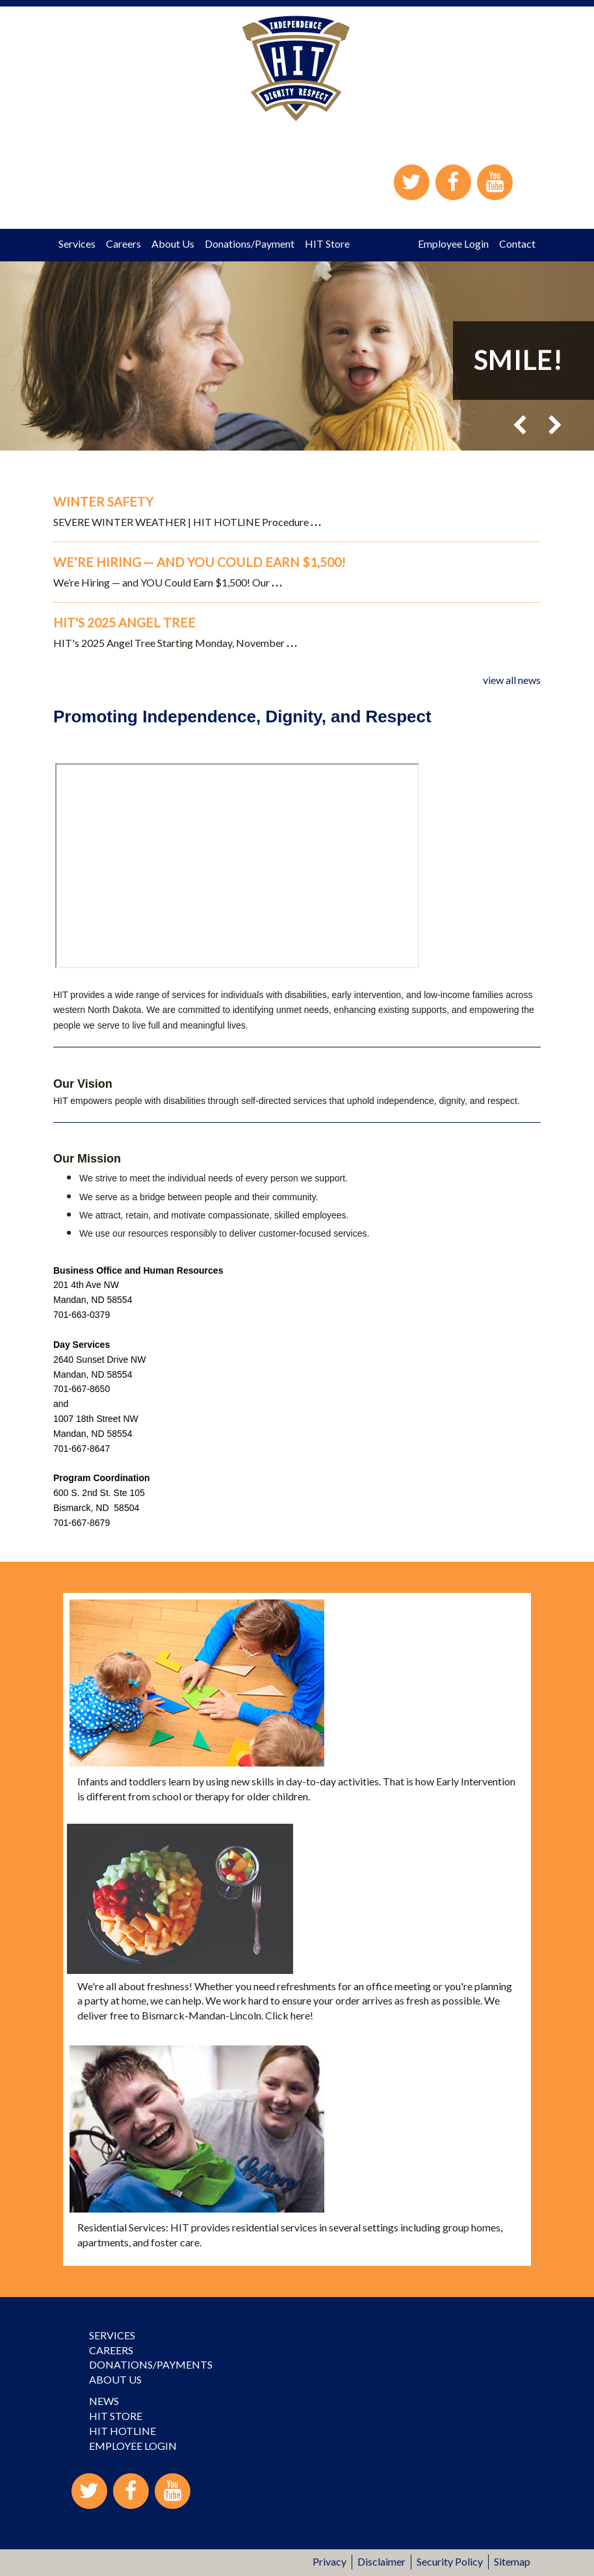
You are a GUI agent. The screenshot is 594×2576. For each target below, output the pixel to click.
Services (77, 243)
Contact (517, 243)
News (104, 2401)
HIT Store (327, 243)
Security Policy (450, 2561)
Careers (123, 243)
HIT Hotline (122, 2431)
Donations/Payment (249, 243)
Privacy (329, 2561)
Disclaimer (381, 2561)
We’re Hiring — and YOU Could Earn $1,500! (199, 562)
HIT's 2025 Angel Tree (124, 622)
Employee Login (453, 243)
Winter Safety (103, 501)
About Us (172, 243)
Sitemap (512, 2561)
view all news (512, 680)
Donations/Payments (151, 2364)
